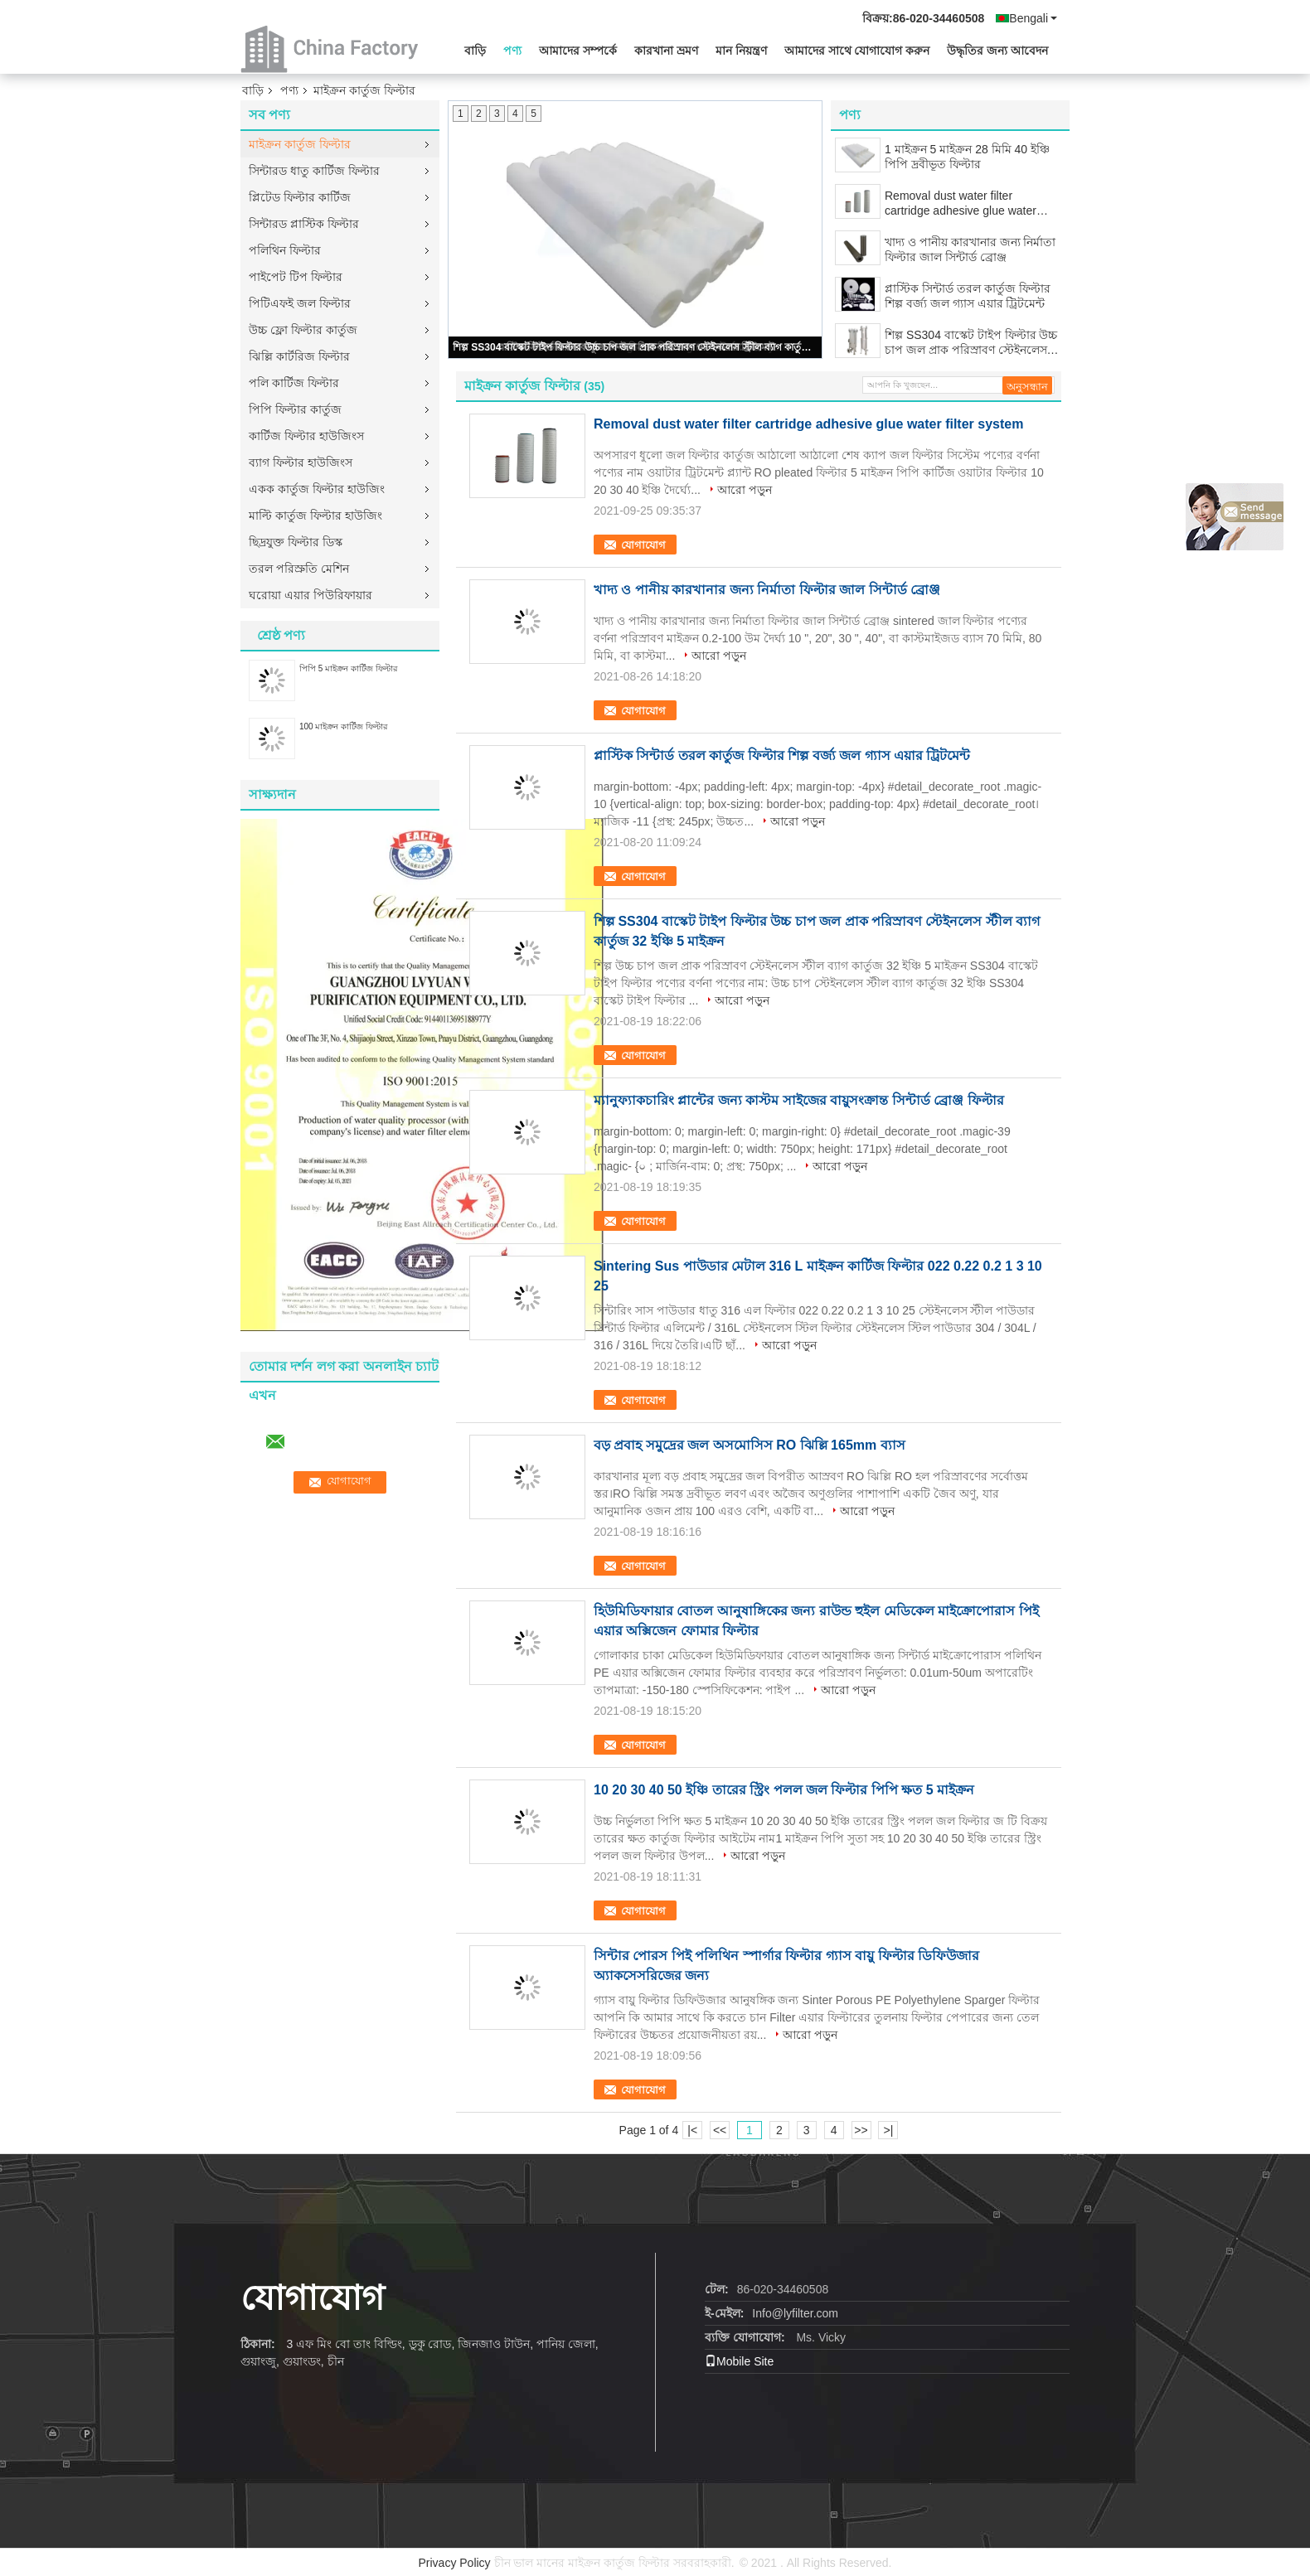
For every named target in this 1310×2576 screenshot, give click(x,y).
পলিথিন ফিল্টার (285, 250)
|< (692, 2130)
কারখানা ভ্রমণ (666, 50)
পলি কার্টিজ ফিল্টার (294, 383)
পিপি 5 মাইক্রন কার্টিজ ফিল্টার (348, 668)
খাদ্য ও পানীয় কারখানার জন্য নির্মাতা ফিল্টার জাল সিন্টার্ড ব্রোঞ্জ (970, 249)
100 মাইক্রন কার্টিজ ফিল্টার (343, 726)
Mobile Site (739, 2361)
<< (719, 2130)
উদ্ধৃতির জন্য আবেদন (997, 50)
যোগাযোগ (643, 545)
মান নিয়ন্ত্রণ (741, 50)
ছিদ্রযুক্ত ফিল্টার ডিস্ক (295, 542)
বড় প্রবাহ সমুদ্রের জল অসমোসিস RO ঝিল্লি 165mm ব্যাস (749, 1445)
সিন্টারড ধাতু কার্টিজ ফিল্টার (314, 170)
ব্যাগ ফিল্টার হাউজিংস (300, 462)
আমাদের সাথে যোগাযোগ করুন (857, 50)
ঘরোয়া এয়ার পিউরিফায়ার (310, 595)
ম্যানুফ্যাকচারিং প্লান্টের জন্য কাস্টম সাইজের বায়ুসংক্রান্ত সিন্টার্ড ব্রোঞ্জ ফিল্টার (799, 1100)
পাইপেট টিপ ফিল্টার (295, 276)
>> (860, 2130)
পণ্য (512, 50)
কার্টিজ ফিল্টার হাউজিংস (306, 436)
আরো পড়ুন (744, 489)
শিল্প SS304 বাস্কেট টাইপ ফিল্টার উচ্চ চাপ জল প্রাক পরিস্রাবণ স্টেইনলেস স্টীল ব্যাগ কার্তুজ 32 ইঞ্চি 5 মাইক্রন (636, 347)
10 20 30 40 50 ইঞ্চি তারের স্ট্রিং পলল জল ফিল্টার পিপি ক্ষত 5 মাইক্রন (784, 1790)
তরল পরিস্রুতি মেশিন (299, 568)
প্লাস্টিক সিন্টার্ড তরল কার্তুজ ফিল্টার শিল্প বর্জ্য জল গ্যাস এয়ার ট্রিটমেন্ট (967, 296)
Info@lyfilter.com (795, 2313)
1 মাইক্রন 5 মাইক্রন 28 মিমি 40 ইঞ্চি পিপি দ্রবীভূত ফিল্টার (967, 157)
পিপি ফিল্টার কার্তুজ (295, 409)
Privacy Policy (454, 2562)
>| (889, 2130)
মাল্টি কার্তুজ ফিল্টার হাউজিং (315, 515)
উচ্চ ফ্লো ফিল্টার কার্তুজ (303, 330)
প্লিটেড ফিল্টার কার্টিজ (300, 197)
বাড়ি (475, 50)
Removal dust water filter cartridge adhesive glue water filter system (960, 203)
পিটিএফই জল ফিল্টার (300, 303)
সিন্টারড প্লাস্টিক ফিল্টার (304, 223)
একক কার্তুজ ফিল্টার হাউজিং (317, 489)
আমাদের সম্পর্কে (578, 50)
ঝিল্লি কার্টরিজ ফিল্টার (299, 356)
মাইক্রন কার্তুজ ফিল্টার (300, 144)
